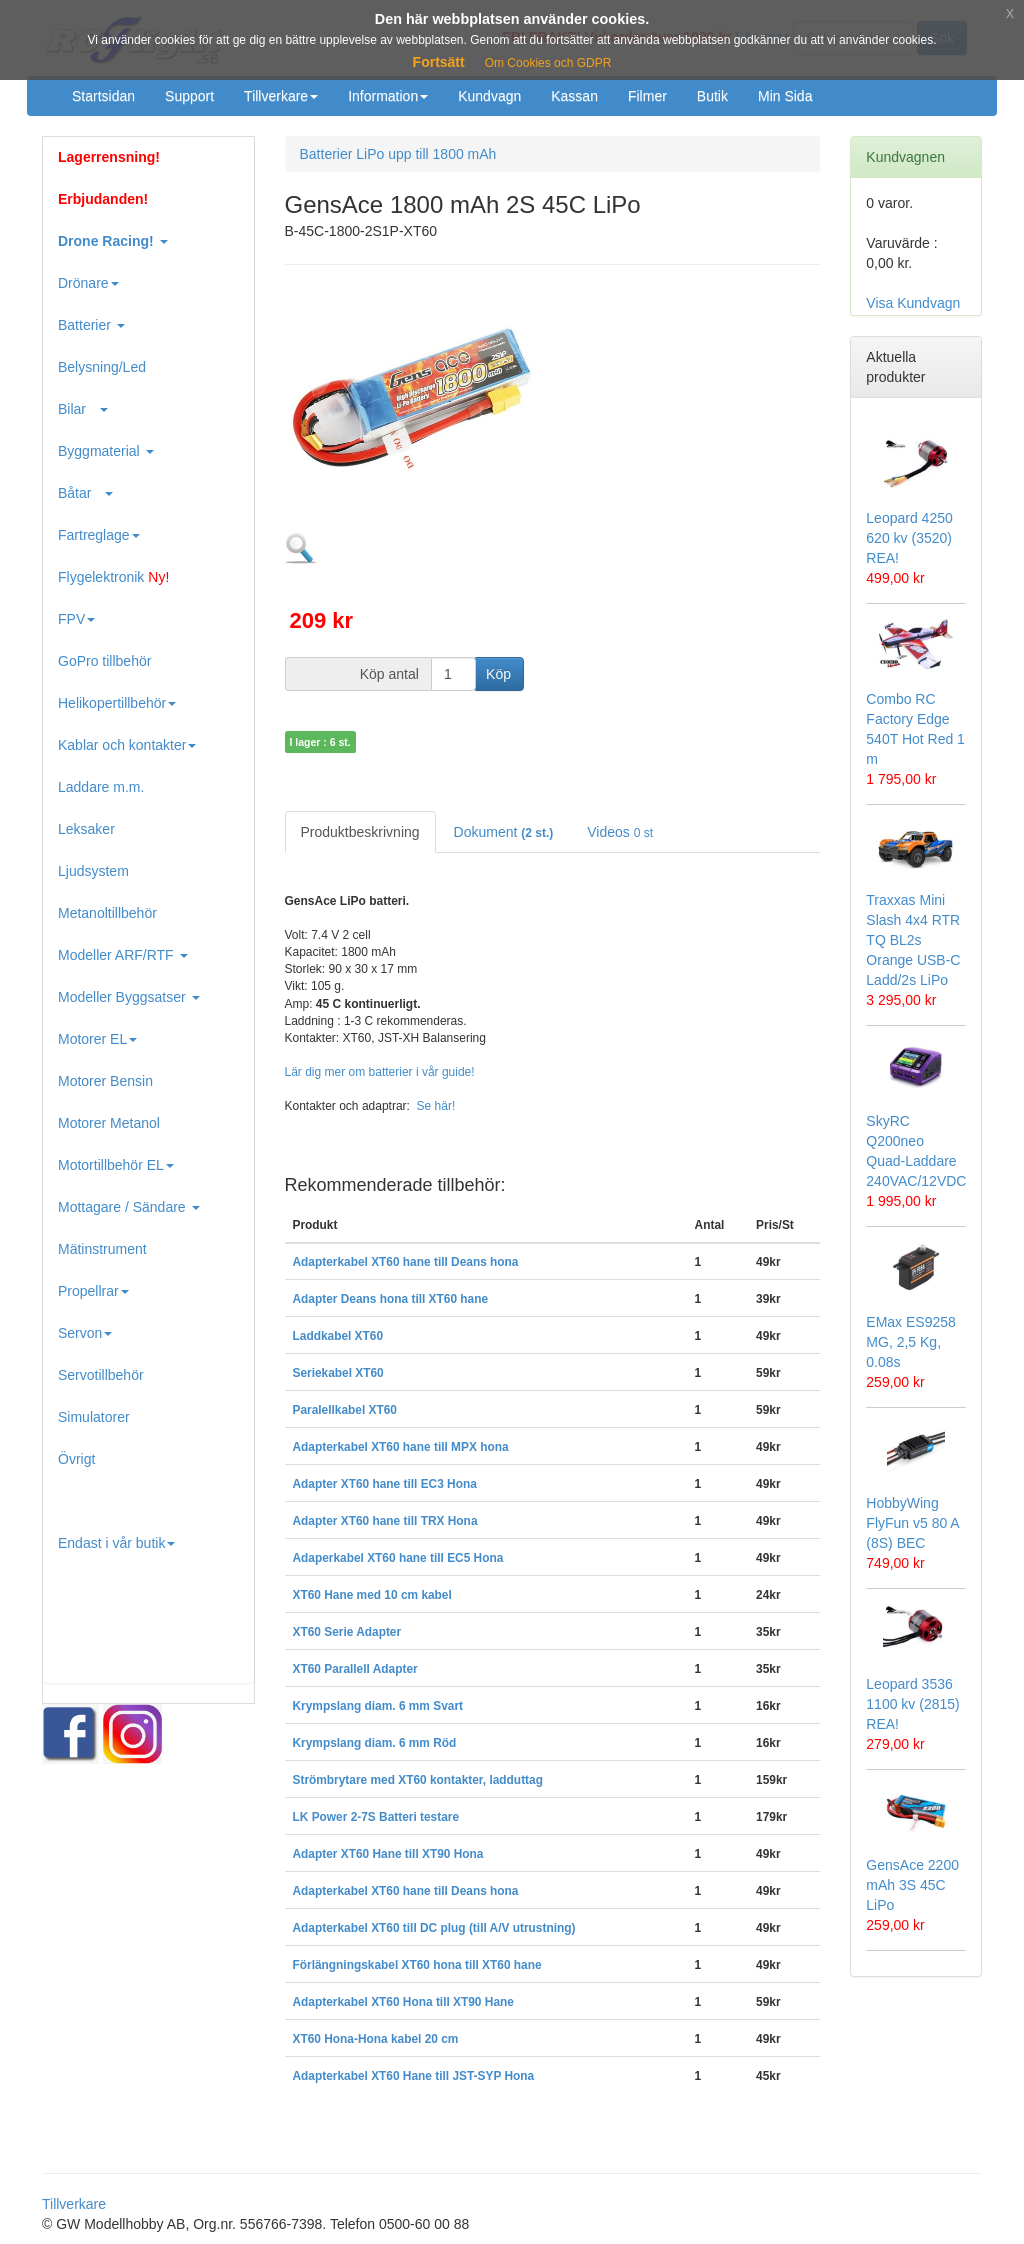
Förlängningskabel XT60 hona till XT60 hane (417, 1965)
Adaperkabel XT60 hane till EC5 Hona (398, 1558)
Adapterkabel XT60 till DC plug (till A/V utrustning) (434, 1928)
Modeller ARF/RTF (123, 955)
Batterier (91, 325)
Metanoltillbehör (107, 913)
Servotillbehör (101, 1375)
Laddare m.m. (101, 787)
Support (189, 96)
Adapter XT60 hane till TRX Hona (385, 1521)
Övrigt (76, 1459)
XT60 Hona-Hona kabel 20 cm (376, 2039)
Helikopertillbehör (117, 703)
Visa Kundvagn (913, 303)
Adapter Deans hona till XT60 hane (391, 1299)
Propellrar (93, 1291)
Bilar (83, 409)
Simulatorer (94, 1417)
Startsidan (103, 96)
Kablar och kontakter (127, 745)
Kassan (574, 96)
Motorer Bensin (105, 1081)
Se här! (436, 1106)
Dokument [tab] (504, 832)
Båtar (85, 493)
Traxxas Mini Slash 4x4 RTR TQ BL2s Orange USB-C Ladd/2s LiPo (913, 940)
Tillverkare (281, 96)
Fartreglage (99, 535)
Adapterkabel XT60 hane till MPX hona (401, 1447)
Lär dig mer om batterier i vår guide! (380, 1072)
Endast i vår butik (116, 1543)
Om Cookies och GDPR (548, 63)
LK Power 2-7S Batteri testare (376, 1817)
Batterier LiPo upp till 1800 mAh (398, 154)
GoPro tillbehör (104, 661)
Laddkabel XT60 (338, 1336)
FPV (76, 619)
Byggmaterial (106, 451)
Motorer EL (97, 1039)
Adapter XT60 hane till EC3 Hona (385, 1484)
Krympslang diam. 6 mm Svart (378, 1706)
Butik (712, 96)
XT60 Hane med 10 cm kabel (372, 1595)
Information (388, 96)
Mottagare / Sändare (129, 1207)
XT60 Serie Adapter (347, 1632)
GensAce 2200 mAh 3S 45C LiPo (912, 1885)
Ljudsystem (93, 871)
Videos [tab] (620, 832)
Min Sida (785, 96)
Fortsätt (439, 62)
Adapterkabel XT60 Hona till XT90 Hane (403, 2002)
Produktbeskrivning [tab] (360, 832)
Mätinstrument (102, 1249)
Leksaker (86, 829)
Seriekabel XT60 (338, 1373)
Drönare (88, 283)
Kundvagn (489, 96)
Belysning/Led (102, 367)
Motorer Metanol (109, 1123)
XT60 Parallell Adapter (355, 1669)
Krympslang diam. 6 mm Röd (375, 1743)
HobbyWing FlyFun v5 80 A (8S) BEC (912, 1523)
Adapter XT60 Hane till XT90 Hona (388, 1854)
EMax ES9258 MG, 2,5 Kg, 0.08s (911, 1342)
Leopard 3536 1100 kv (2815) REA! (912, 1704)
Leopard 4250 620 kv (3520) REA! (909, 538)
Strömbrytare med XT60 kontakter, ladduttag (418, 1780)
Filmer (647, 96)
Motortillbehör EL (116, 1165)
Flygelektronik (113, 577)
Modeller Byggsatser (129, 997)
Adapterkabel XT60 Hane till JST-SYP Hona (414, 2076)
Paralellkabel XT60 (345, 1410)
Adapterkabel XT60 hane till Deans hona (406, 1262)
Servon (85, 1333)
